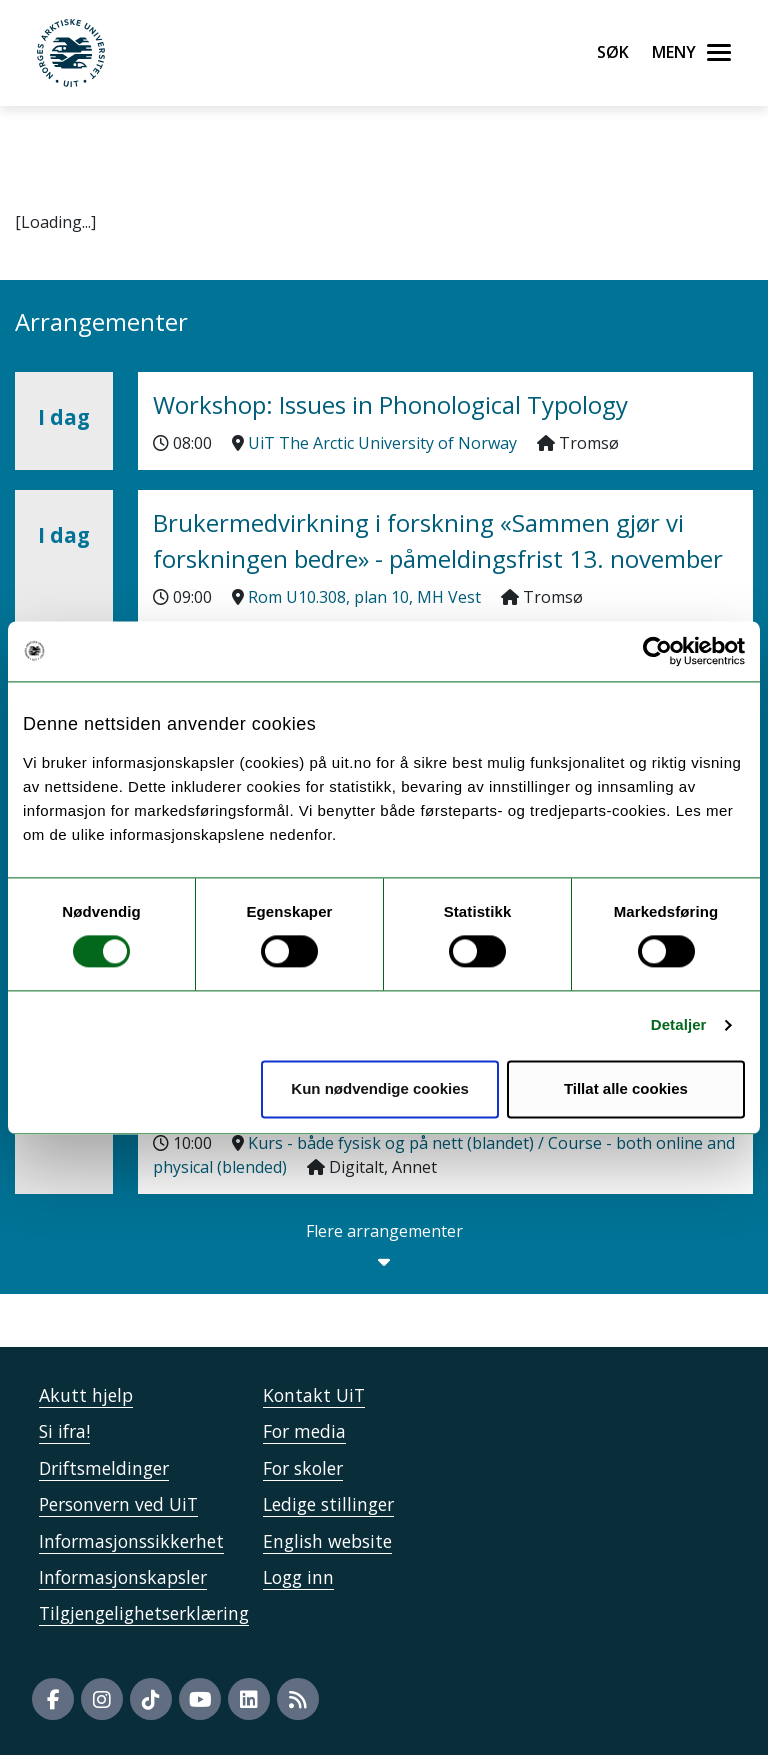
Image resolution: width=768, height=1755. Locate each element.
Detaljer (679, 1025)
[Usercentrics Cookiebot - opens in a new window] (657, 651)
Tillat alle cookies (626, 1088)
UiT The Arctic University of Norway (382, 443)
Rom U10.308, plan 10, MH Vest (364, 597)
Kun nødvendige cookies (380, 1088)
